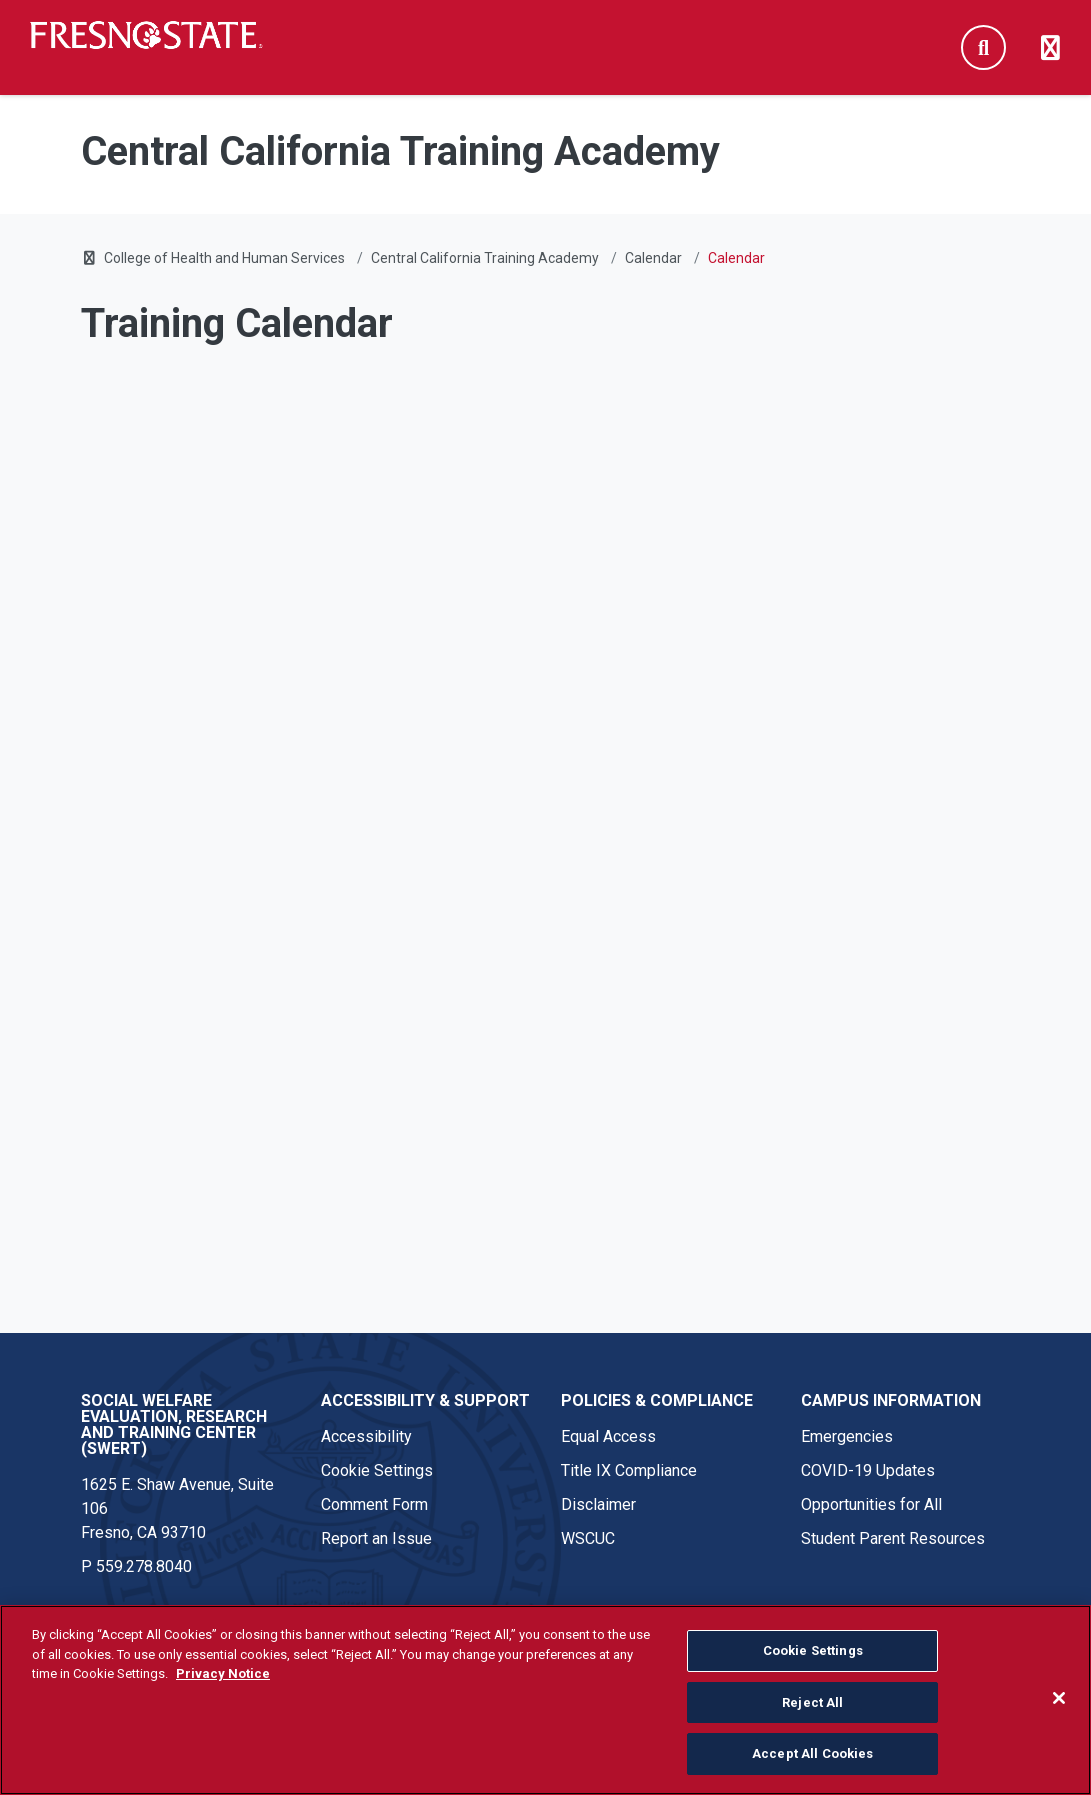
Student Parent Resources (893, 1538)
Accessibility (366, 1436)
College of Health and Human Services (224, 258)
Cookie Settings (377, 1470)
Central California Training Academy (485, 258)
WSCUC (588, 1538)
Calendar (653, 258)
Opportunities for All (871, 1504)
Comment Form (374, 1504)
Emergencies (847, 1436)
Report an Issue (376, 1538)
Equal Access (608, 1436)
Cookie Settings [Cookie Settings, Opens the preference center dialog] (813, 1650)
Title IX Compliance (629, 1470)
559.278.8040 (144, 1566)
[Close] (1059, 1698)
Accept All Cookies (812, 1753)
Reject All (812, 1702)
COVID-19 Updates (868, 1470)
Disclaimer (598, 1504)
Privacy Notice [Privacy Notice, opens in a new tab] (223, 1673)
